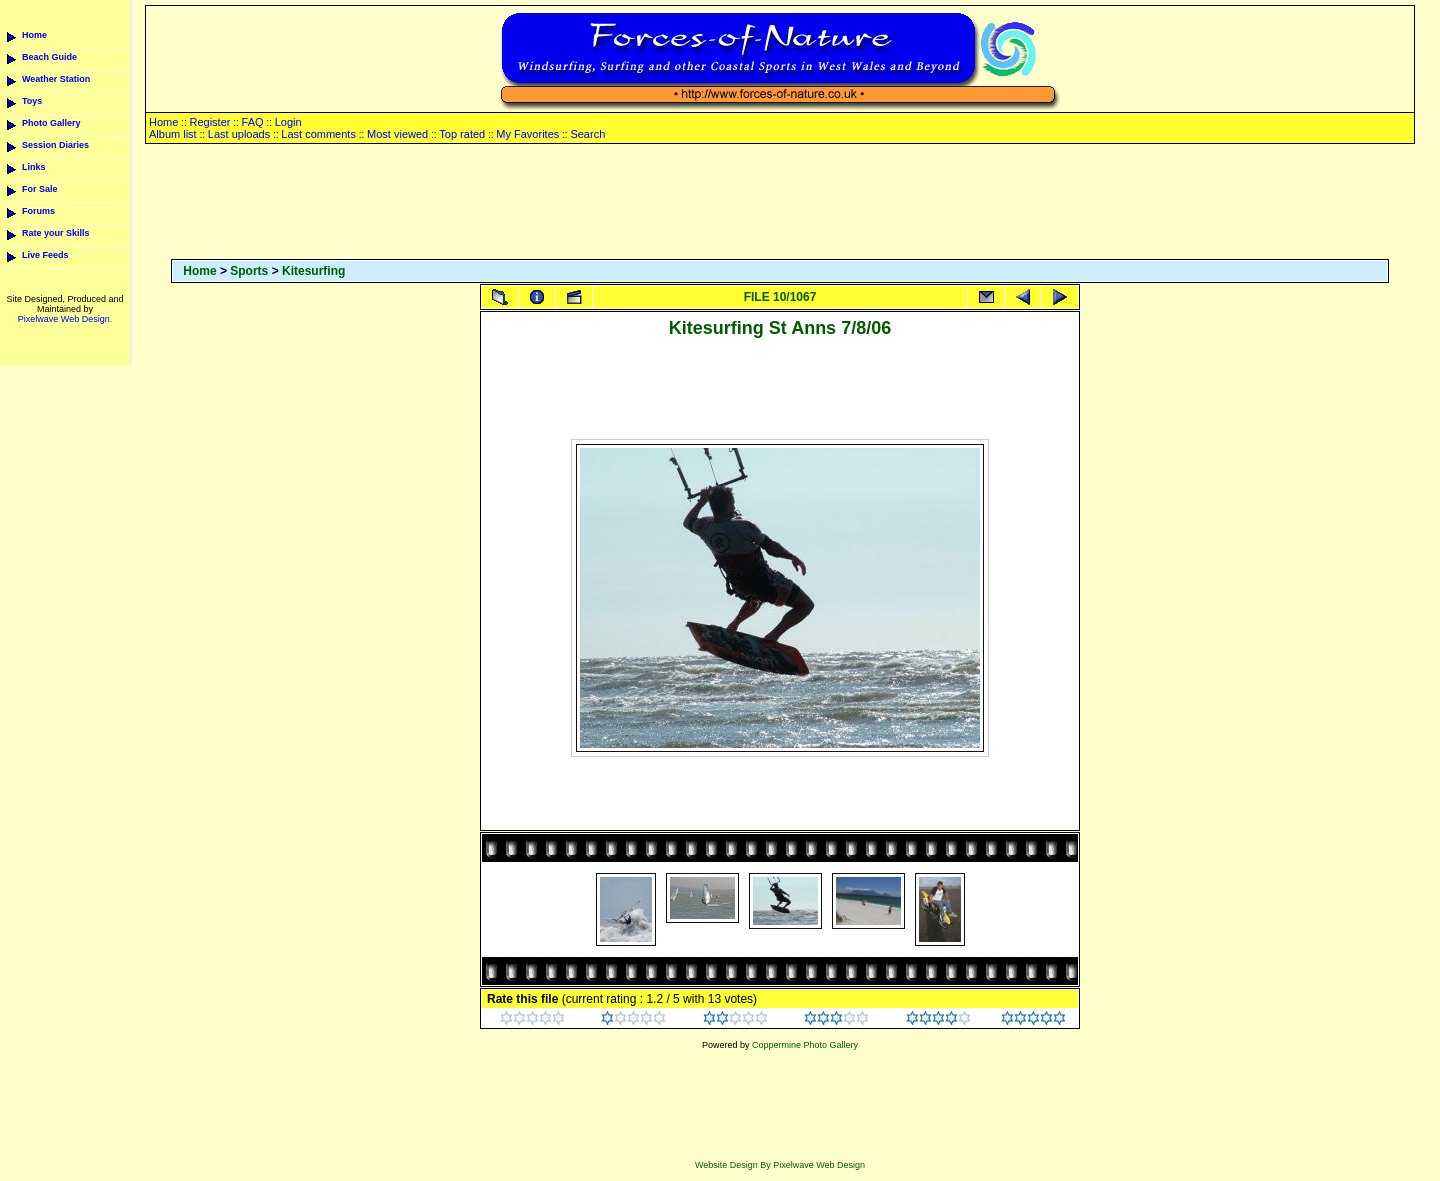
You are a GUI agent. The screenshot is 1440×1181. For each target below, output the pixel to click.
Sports (249, 271)
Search (587, 134)
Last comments (318, 134)
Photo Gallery (51, 123)
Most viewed (397, 134)
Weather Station (56, 79)
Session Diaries (55, 145)
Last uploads (239, 134)
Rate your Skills (56, 233)
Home (34, 35)
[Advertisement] (780, 203)
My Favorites (527, 134)
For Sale (40, 189)
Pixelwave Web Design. (65, 319)
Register (209, 122)
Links (34, 167)
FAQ (253, 122)
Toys (32, 101)
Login (288, 122)
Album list (173, 134)
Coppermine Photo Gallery (805, 1045)
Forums (38, 211)
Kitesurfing (313, 271)
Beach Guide (49, 57)
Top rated (462, 134)
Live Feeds (45, 255)
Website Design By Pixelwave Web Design (780, 1165)
